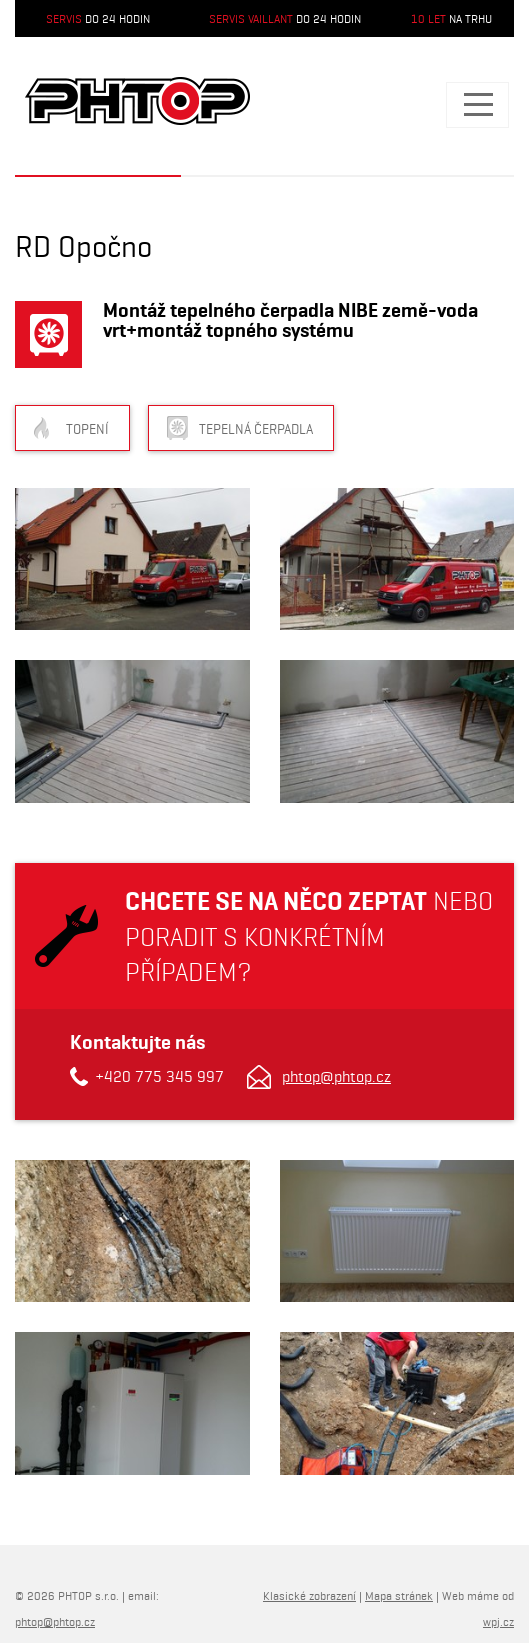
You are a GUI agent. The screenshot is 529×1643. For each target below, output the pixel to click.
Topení (87, 429)
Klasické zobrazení (309, 1595)
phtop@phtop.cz (336, 1076)
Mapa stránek (399, 1595)
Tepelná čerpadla (256, 429)
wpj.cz (498, 1621)
